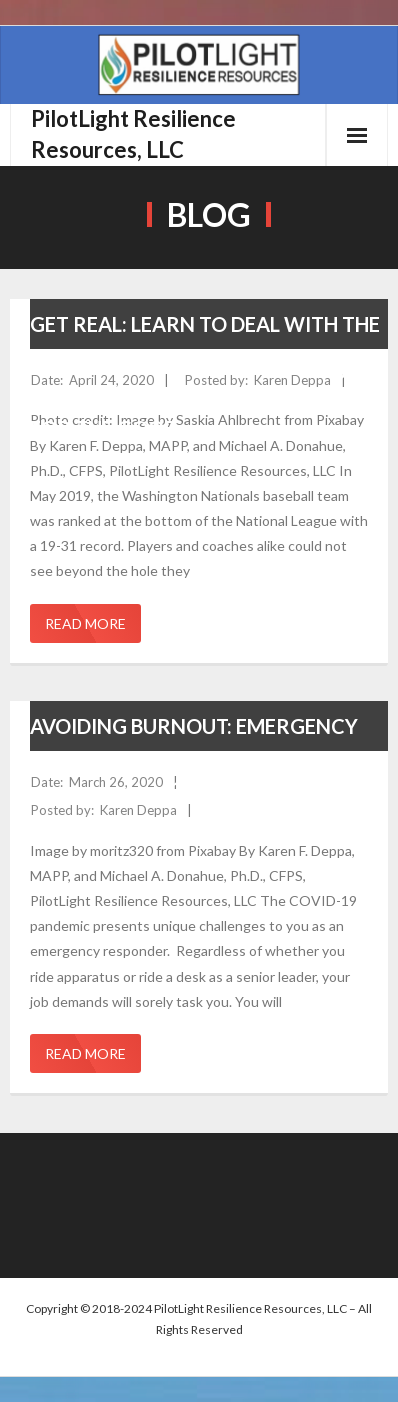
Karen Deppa (292, 380)
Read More (85, 623)
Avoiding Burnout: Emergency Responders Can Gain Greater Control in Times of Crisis (194, 778)
